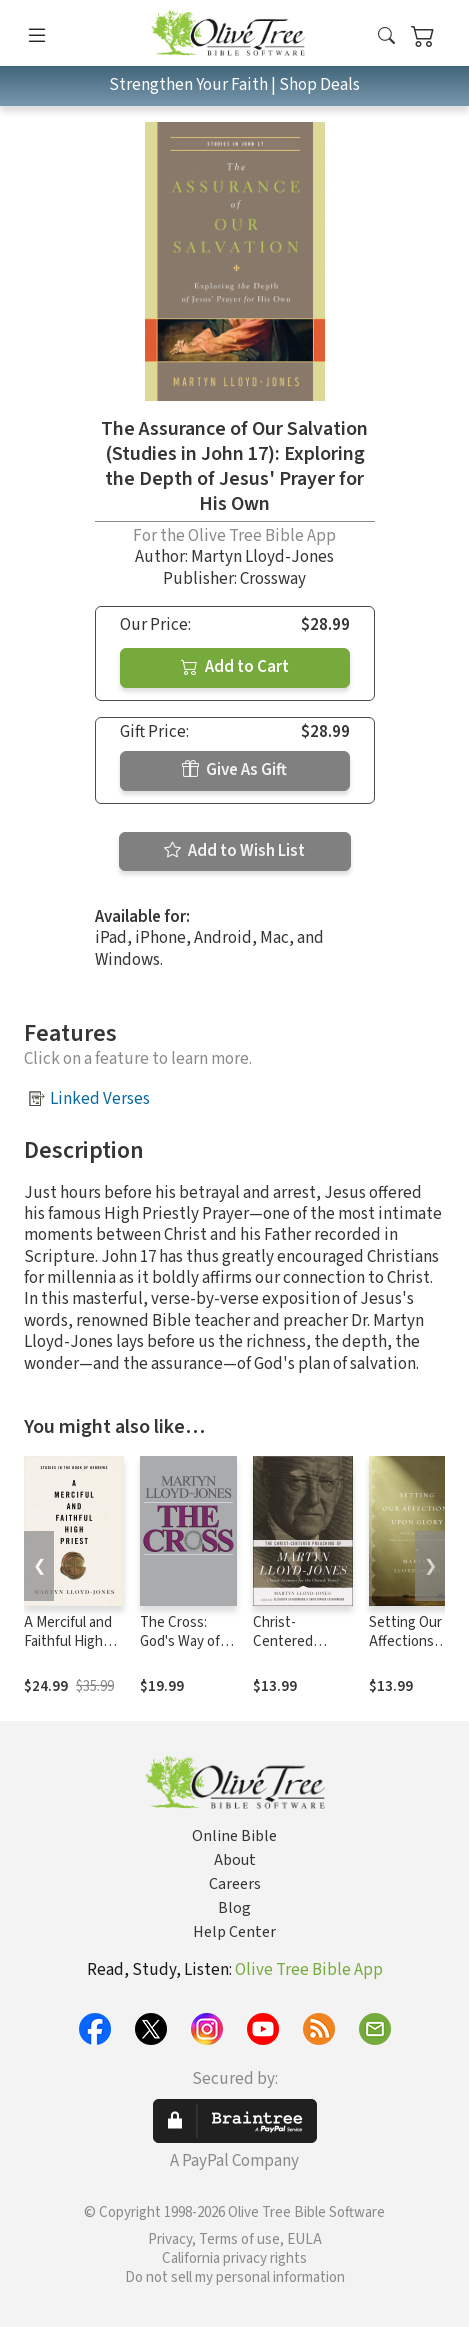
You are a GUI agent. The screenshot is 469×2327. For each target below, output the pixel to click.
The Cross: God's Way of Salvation (180, 1641)
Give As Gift (234, 770)
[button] (386, 36)
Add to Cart (235, 667)
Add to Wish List (234, 851)
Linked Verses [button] (100, 1099)
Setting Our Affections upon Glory (405, 1641)
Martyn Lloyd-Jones (262, 557)
